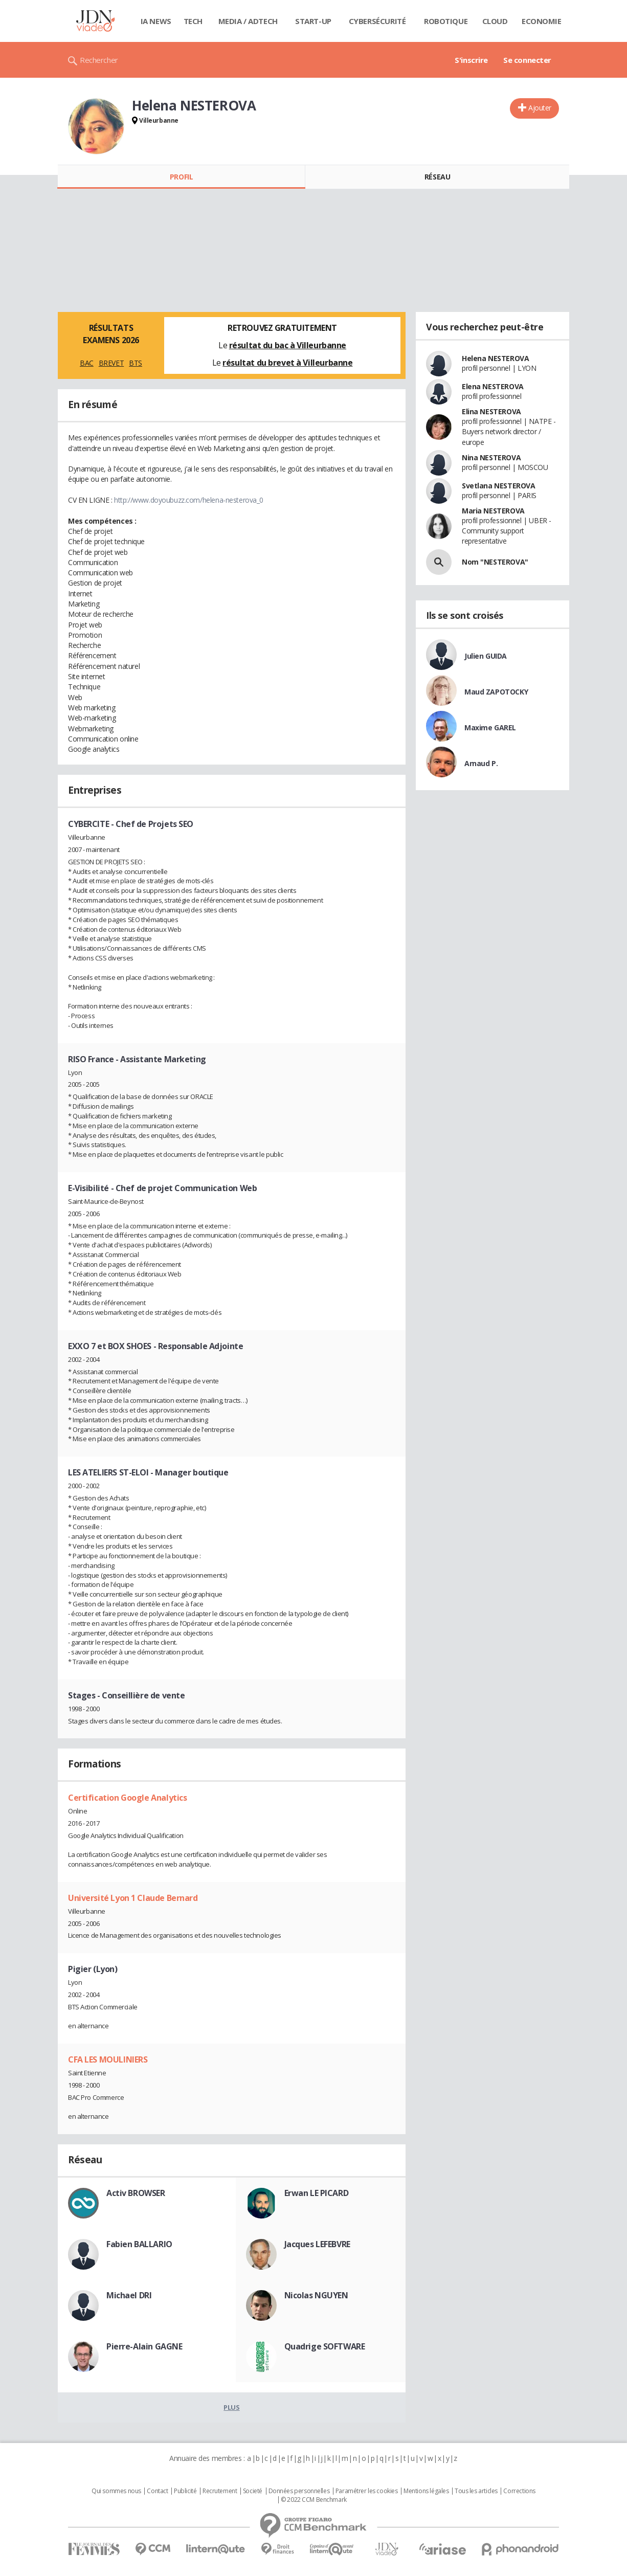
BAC (87, 363)
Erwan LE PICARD (316, 2193)
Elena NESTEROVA (493, 386)
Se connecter (527, 60)
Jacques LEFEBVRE (317, 2244)
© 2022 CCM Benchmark (314, 2499)
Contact (157, 2491)
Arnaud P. (481, 763)
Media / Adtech (248, 21)
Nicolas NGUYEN (316, 2295)
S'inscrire (471, 60)
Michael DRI (128, 2295)
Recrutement (220, 2491)
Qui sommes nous (116, 2491)
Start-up (313, 21)
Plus (231, 2407)
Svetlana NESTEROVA (498, 485)
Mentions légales (426, 2491)
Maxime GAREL (490, 727)
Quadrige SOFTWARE (324, 2346)
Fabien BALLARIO (139, 2244)
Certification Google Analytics (127, 1797)
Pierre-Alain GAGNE (144, 2346)
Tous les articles (476, 2491)
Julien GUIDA (485, 656)
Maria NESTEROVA (493, 511)
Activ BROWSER (135, 2193)
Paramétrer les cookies (366, 2491)
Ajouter (539, 108)
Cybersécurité (377, 21)
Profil (181, 177)
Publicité (185, 2491)
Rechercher (99, 60)
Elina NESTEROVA (491, 411)
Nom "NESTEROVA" (495, 562)
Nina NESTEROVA (491, 457)
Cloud (495, 21)
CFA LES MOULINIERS (107, 2059)
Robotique (445, 21)
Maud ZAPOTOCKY (496, 692)
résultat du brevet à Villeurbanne (287, 362)
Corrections (519, 2491)
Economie (542, 21)
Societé (252, 2491)
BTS (135, 363)
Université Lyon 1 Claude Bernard (133, 1897)
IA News (156, 21)
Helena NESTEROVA (495, 358)
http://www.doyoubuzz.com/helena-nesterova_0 (188, 500)
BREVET (111, 363)
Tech (193, 21)
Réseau (437, 177)
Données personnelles (299, 2491)
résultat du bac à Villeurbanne (287, 345)
